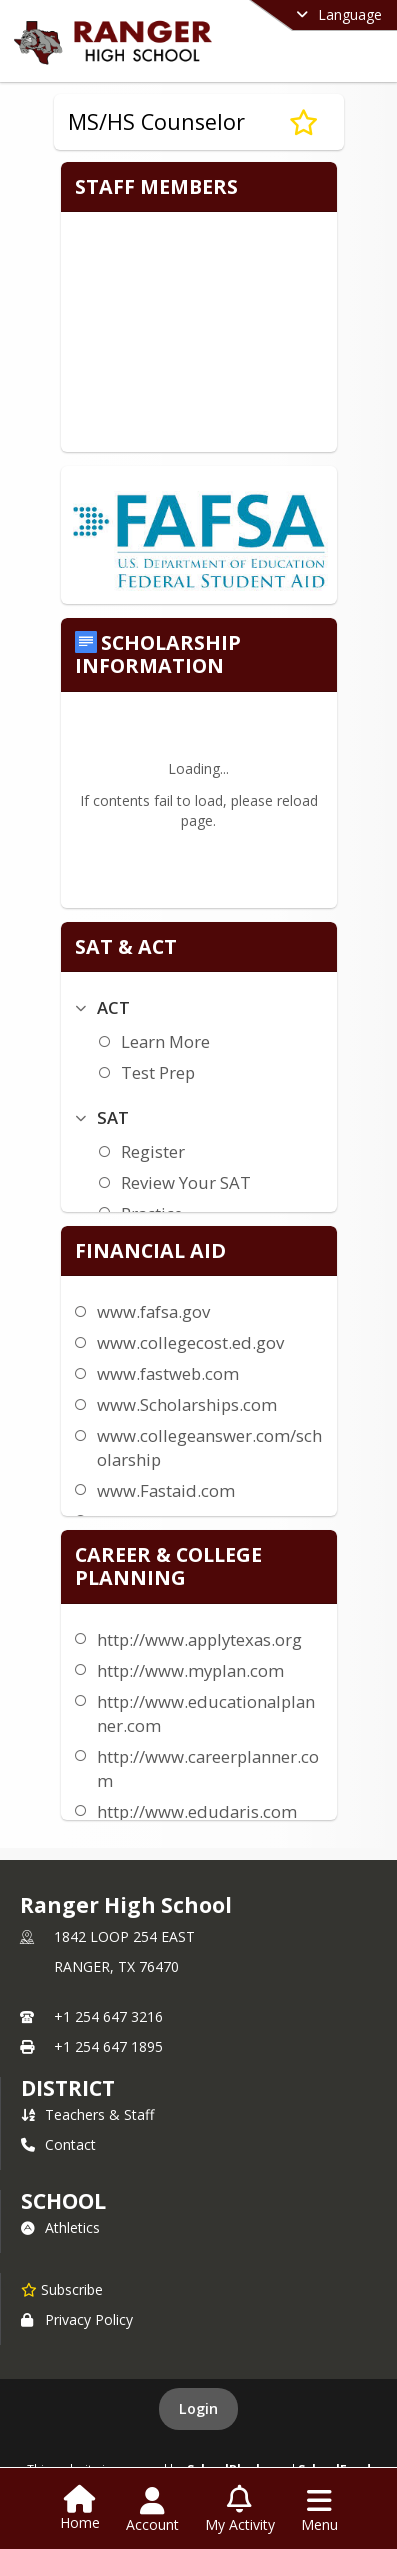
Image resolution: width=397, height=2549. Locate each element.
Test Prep (158, 1072)
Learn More (165, 1041)
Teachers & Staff (87, 2114)
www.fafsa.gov (153, 1311)
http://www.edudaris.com (197, 1811)
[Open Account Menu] (152, 2510)
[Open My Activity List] (240, 2510)
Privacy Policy (77, 2319)
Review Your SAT (186, 1182)
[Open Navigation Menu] (319, 2510)
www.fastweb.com (168, 1373)
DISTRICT (68, 2088)
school (63, 2201)
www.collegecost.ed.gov (190, 1342)
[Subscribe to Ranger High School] (62, 2289)
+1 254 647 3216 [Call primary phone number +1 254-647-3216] (108, 2016)
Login (198, 2408)
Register (153, 1151)
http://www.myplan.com (190, 1670)
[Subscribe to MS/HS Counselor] (303, 122)
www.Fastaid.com (166, 1490)
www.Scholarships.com (187, 1404)
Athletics (60, 2227)
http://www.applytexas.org (199, 1639)
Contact (58, 2144)
